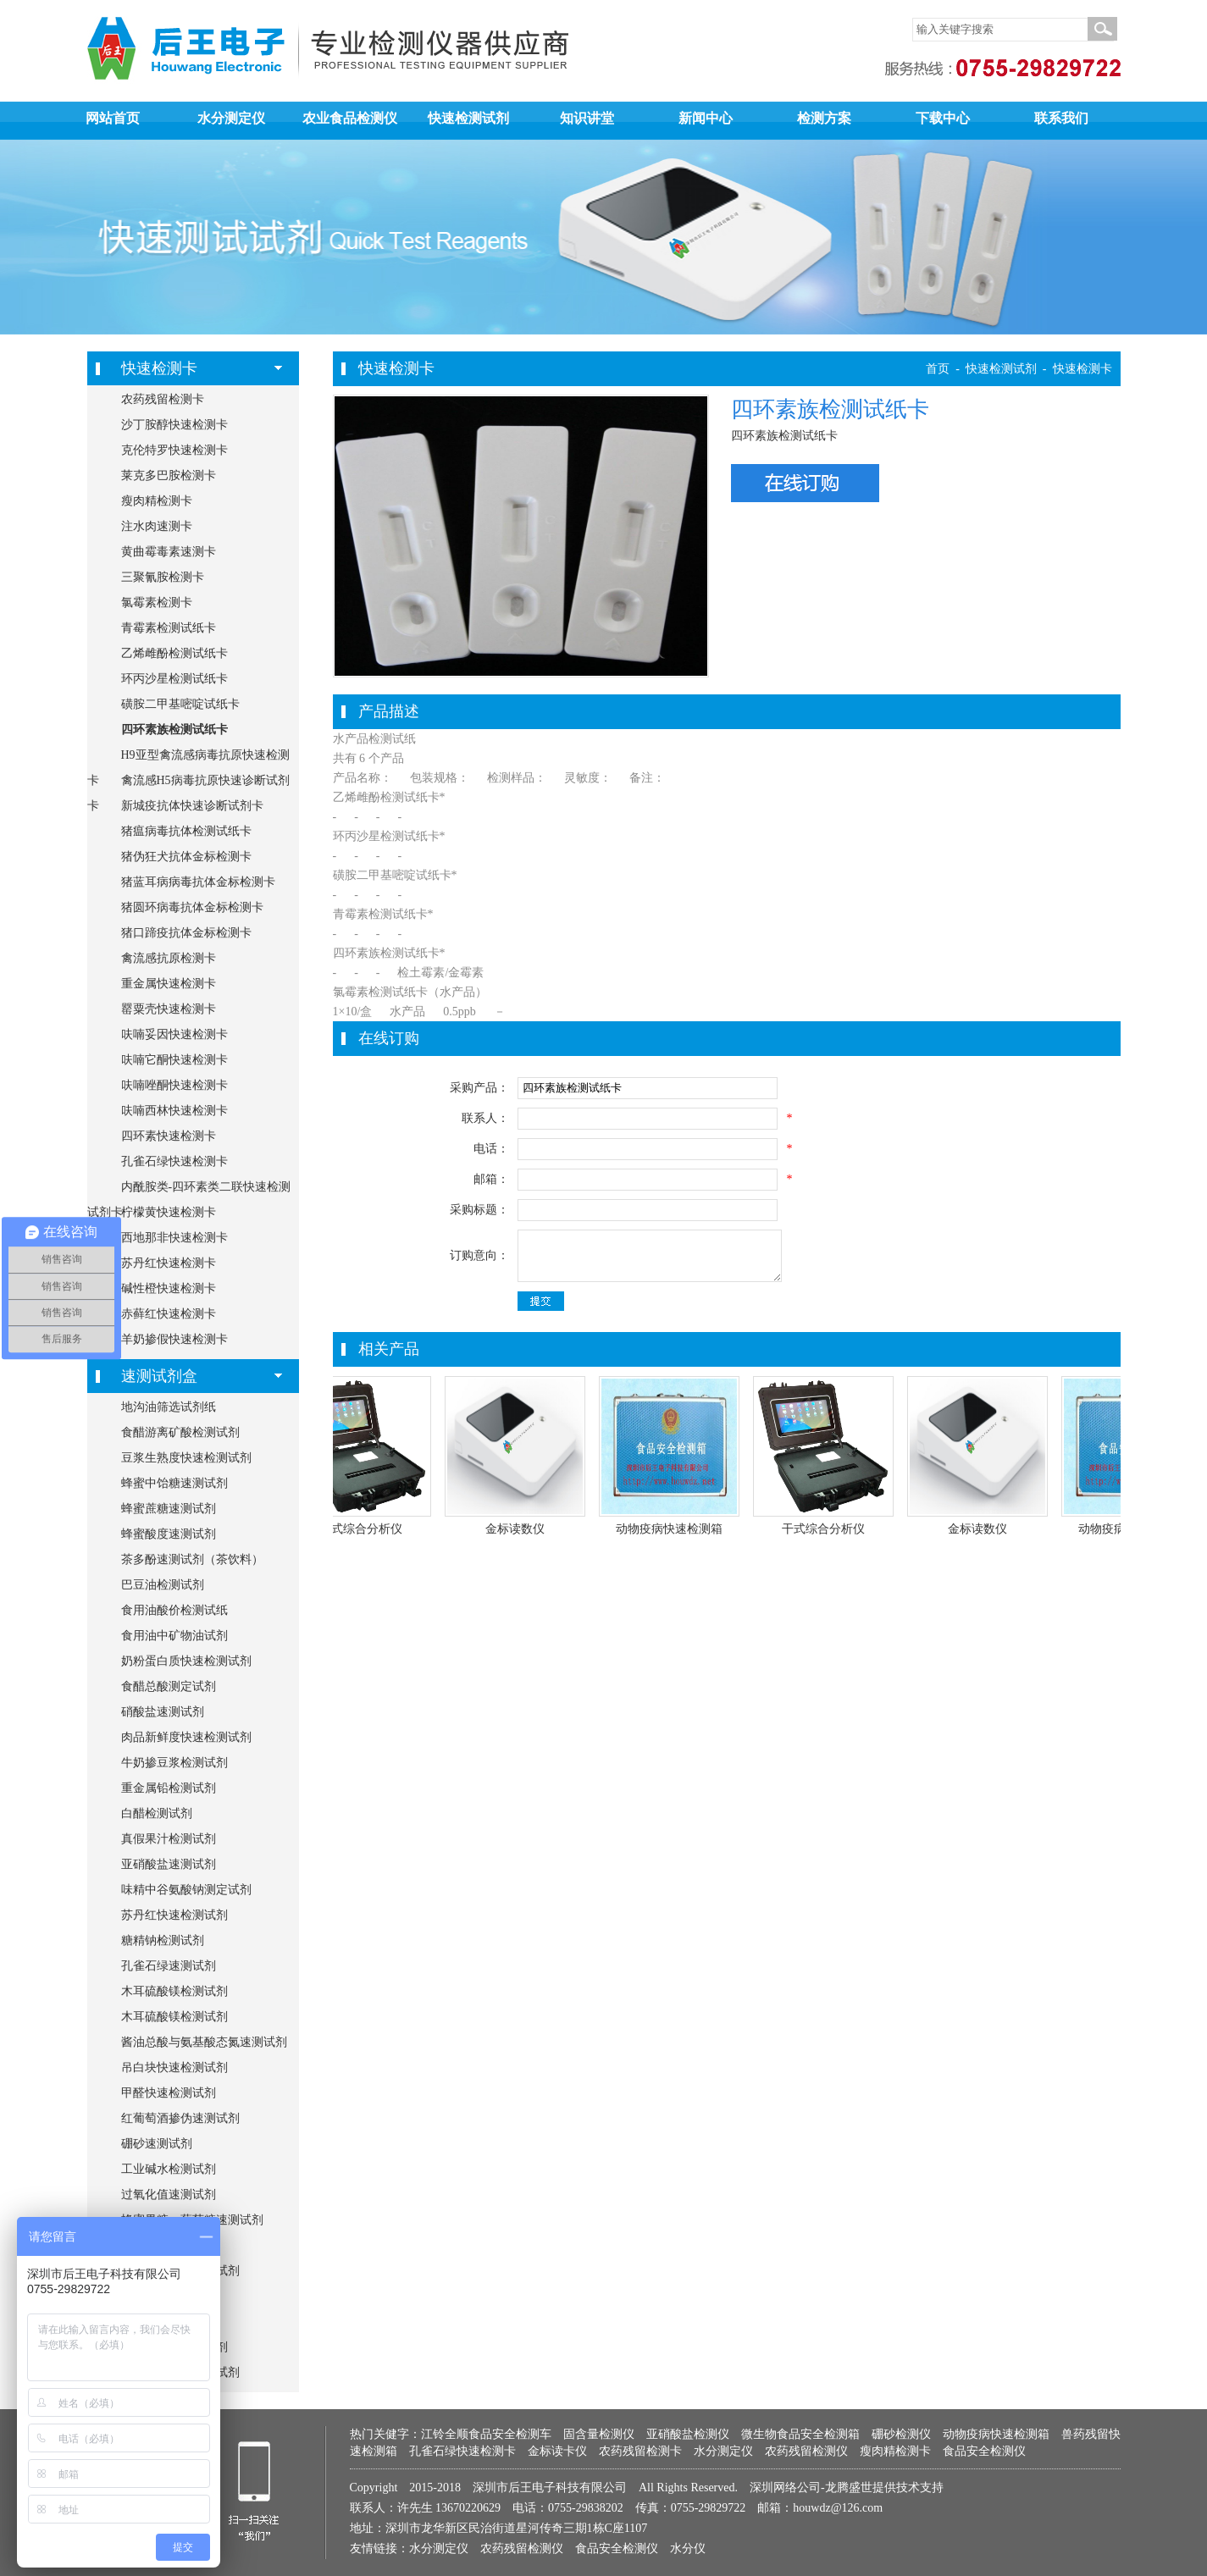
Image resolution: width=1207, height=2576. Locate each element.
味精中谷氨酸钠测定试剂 (186, 1889)
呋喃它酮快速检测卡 (174, 1059)
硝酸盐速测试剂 (162, 1711)
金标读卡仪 (557, 2451)
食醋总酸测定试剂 (168, 1686)
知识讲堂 (587, 118)
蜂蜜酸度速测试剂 (168, 1534)
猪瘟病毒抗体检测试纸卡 (186, 831)
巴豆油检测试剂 (162, 1584)
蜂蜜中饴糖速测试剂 (174, 1483)
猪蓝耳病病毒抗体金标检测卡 (198, 882)
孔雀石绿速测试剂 (168, 1966)
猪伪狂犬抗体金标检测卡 (186, 856)
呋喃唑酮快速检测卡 (174, 1085)
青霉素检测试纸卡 (168, 628)
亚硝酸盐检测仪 (687, 2434)
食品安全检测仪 (984, 2451)
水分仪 (688, 2548)
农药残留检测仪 (806, 2451)
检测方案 (824, 118)
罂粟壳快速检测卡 (168, 1009)
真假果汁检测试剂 (168, 1838)
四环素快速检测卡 (168, 1136)
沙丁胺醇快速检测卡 (174, 424)
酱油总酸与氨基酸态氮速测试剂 (204, 2042)
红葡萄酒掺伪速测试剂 (180, 2118)
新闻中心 (705, 118)
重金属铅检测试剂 (168, 1788)
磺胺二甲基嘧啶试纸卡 (180, 704)
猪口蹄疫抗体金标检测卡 (186, 932)
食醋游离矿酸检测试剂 (180, 1432)
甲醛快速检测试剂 (168, 2093)
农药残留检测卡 (162, 399)
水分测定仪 (231, 118)
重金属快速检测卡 (168, 983)
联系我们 (1061, 118)
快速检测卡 (159, 368)
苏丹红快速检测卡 (168, 1263)
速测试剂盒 (159, 1376)
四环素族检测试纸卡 (174, 729)
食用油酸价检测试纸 (174, 1610)
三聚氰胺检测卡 (162, 577)
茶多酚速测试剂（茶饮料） (192, 1559)
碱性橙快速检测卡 (168, 1288)
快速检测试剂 (468, 118)
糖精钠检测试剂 (162, 1940)
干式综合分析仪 (368, 1529)
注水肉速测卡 (156, 526)
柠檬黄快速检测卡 (168, 1212)
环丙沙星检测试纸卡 (174, 678)
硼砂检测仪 (901, 2434)
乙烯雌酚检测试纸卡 (174, 653)
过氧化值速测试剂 (168, 2194)
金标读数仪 (522, 1529)
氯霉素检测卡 (156, 602)
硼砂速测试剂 (156, 2143)
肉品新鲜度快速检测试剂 (186, 1737)
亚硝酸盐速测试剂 (168, 1864)
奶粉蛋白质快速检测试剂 (186, 1661)
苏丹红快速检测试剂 (174, 1915)
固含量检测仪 (598, 2434)
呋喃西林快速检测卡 (174, 1110)
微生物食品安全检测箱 (800, 2434)
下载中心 (943, 118)
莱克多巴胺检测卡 (168, 475)
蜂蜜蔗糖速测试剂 (168, 1508)
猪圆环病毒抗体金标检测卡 (192, 907)
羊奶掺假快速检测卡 (174, 1339)
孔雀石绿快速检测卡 (174, 1161)
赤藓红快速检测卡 (168, 1313)
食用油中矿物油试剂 (174, 1635)
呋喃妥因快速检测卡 (174, 1034)
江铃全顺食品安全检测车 (486, 2434)
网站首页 (113, 118)
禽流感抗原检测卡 (168, 958)
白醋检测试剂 (156, 1813)
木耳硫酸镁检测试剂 (174, 1991)
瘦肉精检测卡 (156, 501)
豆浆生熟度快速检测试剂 (186, 1457)
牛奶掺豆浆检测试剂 (174, 1762)
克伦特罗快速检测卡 (174, 450)
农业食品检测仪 (349, 118)
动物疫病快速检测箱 (676, 1529)
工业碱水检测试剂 (168, 2169)
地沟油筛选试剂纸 (168, 1407)
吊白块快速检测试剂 (174, 2067)
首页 (938, 368)
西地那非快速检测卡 (174, 1237)
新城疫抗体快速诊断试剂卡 (192, 805)
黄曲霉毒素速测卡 (168, 551)
